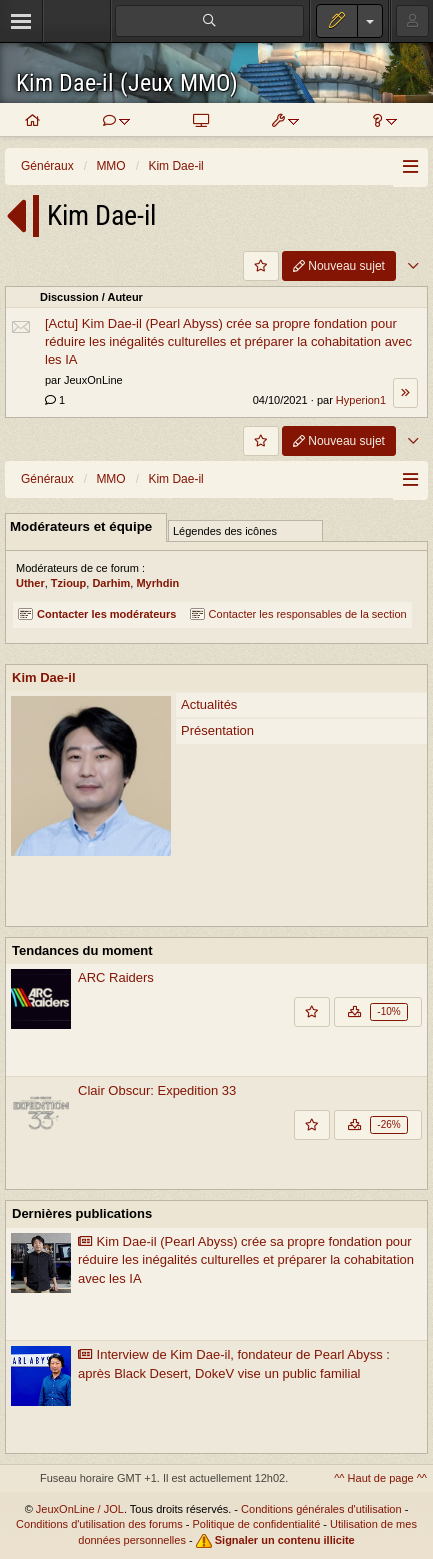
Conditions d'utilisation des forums (99, 1524)
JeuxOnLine (93, 380)
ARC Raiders (116, 977)
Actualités (209, 704)
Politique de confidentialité (256, 1524)
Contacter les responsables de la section (298, 614)
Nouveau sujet (339, 266)
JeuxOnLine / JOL (80, 1509)
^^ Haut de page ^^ (380, 1478)
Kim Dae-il (44, 677)
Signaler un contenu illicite (285, 1540)
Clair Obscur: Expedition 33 (157, 1090)
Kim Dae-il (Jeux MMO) (127, 83)
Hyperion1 (361, 400)
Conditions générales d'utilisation (321, 1509)
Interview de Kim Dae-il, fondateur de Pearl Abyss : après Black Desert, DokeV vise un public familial (234, 1364)
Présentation (217, 730)
